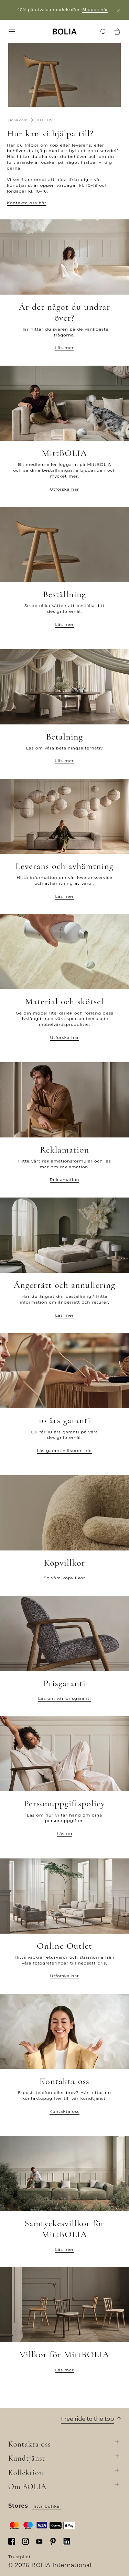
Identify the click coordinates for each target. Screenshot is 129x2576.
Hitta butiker (47, 2506)
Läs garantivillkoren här (64, 1450)
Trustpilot (19, 2556)
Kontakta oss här (26, 202)
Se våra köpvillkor (64, 1577)
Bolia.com (18, 120)
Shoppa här (95, 9)
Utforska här (64, 489)
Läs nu (64, 1833)
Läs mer (64, 347)
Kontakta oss (64, 2111)
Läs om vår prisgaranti (64, 1698)
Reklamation (64, 1179)
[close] (119, 9)
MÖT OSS (45, 120)
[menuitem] (11, 31)
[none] (65, 31)
